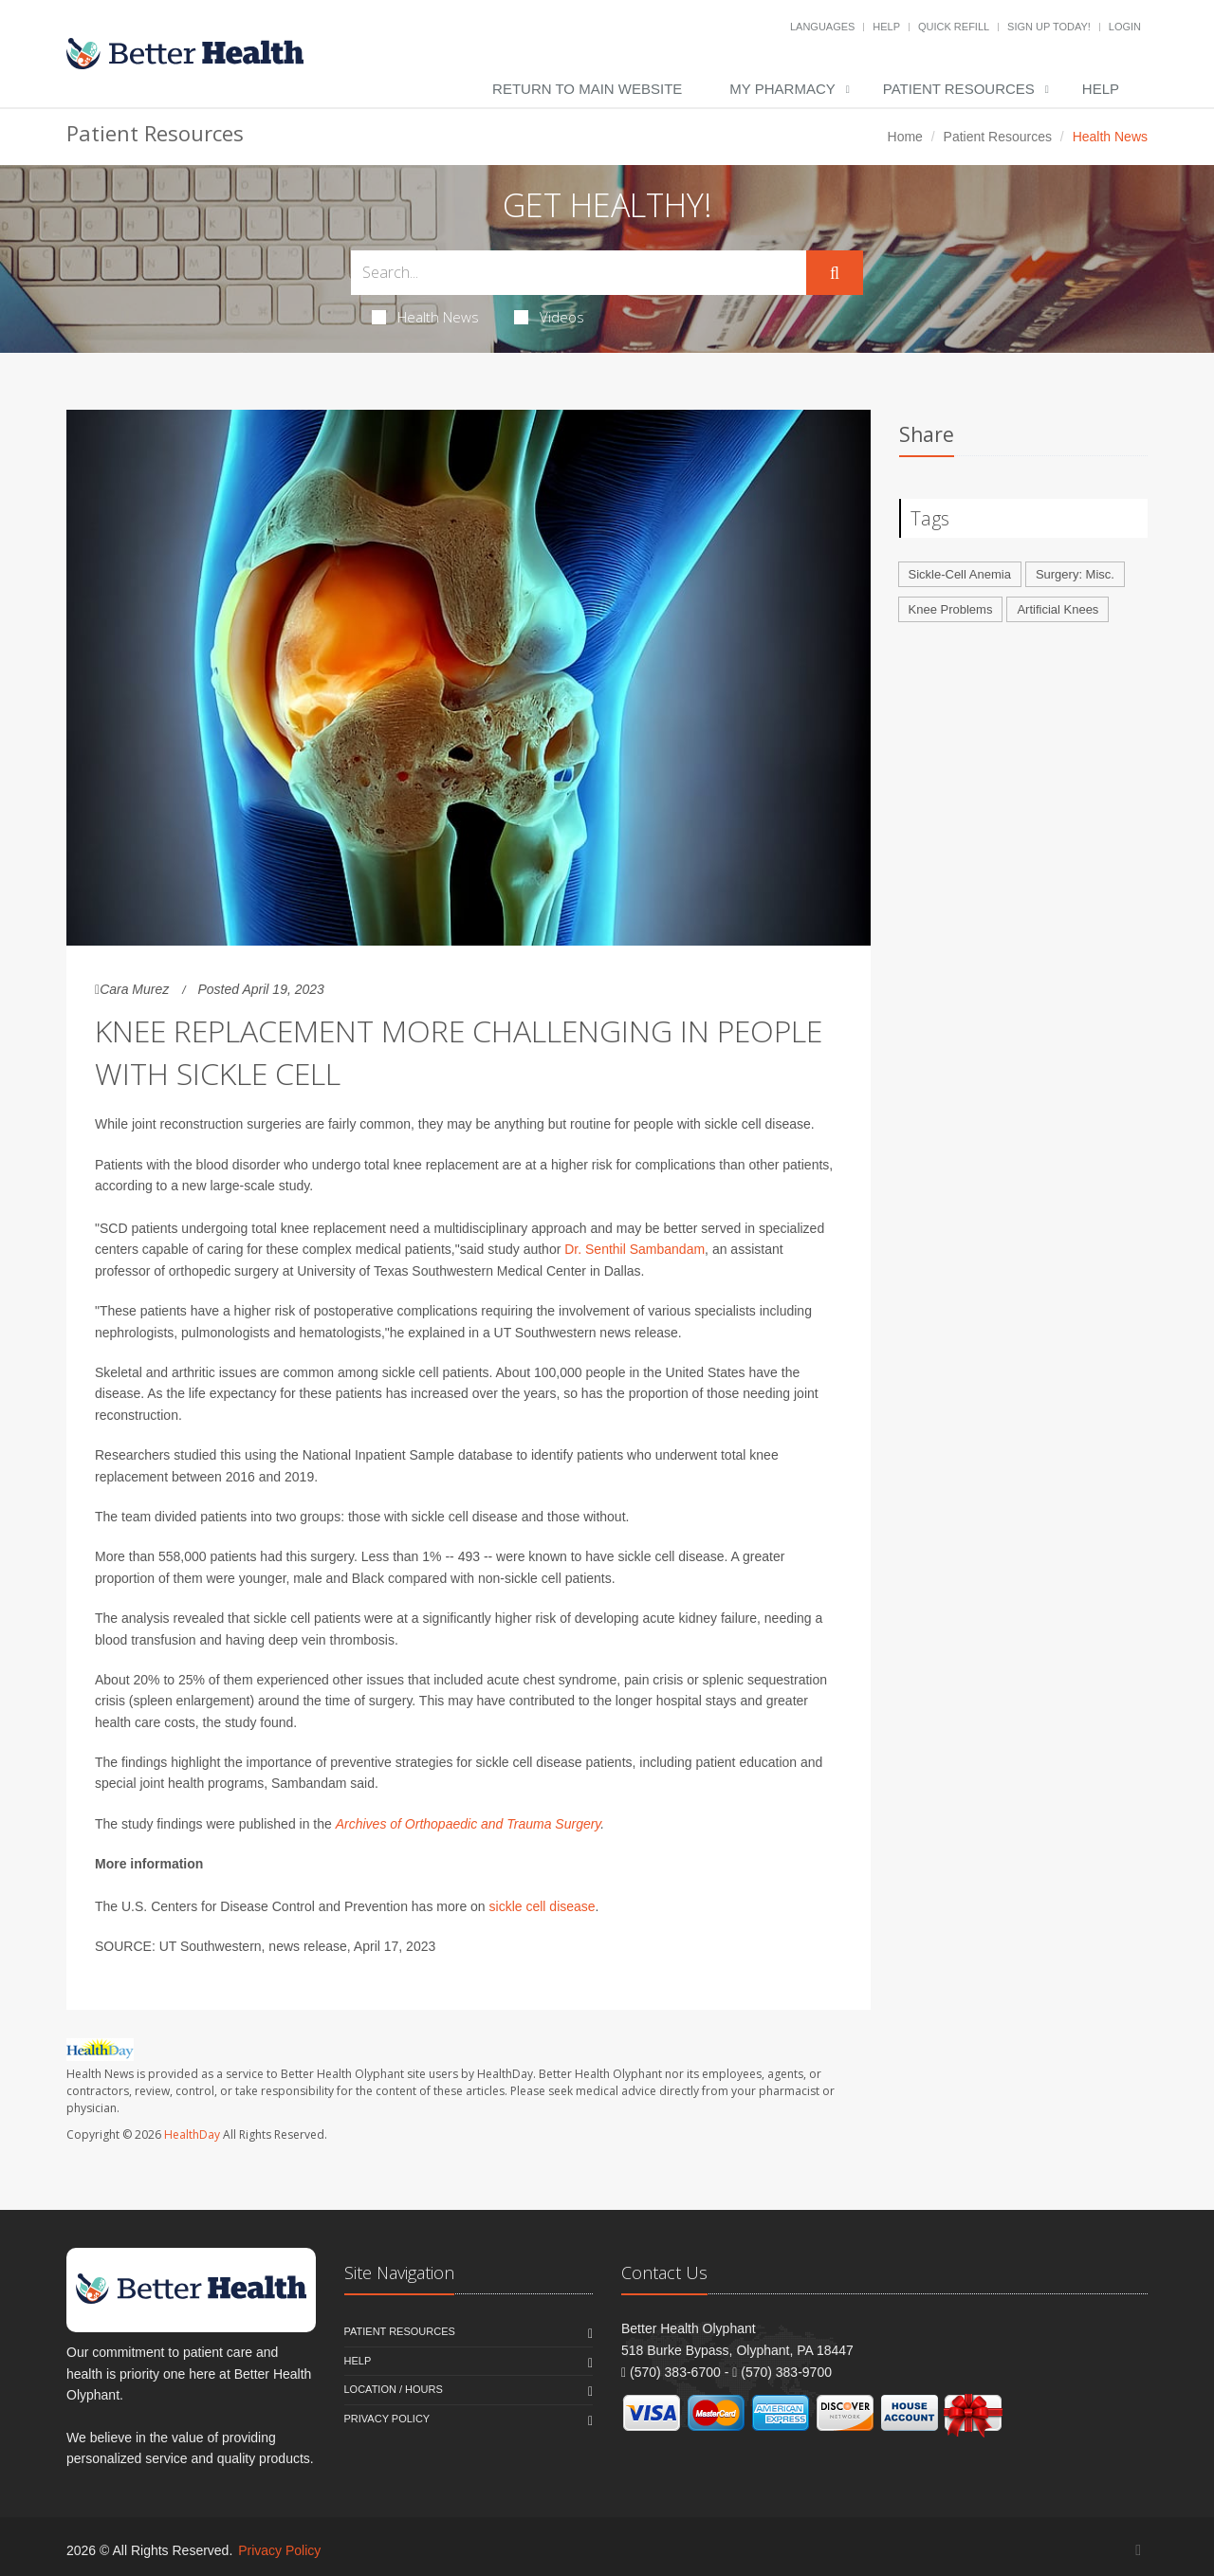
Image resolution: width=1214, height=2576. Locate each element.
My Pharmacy (782, 89)
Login (1125, 26)
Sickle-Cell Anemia (960, 574)
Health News (425, 316)
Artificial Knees (1057, 609)
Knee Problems (951, 609)
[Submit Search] (834, 273)
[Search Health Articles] (578, 272)
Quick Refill (953, 26)
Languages (822, 26)
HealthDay (192, 2134)
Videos (549, 316)
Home (905, 136)
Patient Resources (959, 89)
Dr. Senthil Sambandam (634, 1249)
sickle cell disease (542, 1906)
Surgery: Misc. (1075, 574)
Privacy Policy (387, 2418)
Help (886, 26)
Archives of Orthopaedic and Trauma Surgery (468, 1823)
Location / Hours (393, 2389)
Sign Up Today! (1049, 26)
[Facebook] (1138, 2550)
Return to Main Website (587, 89)
